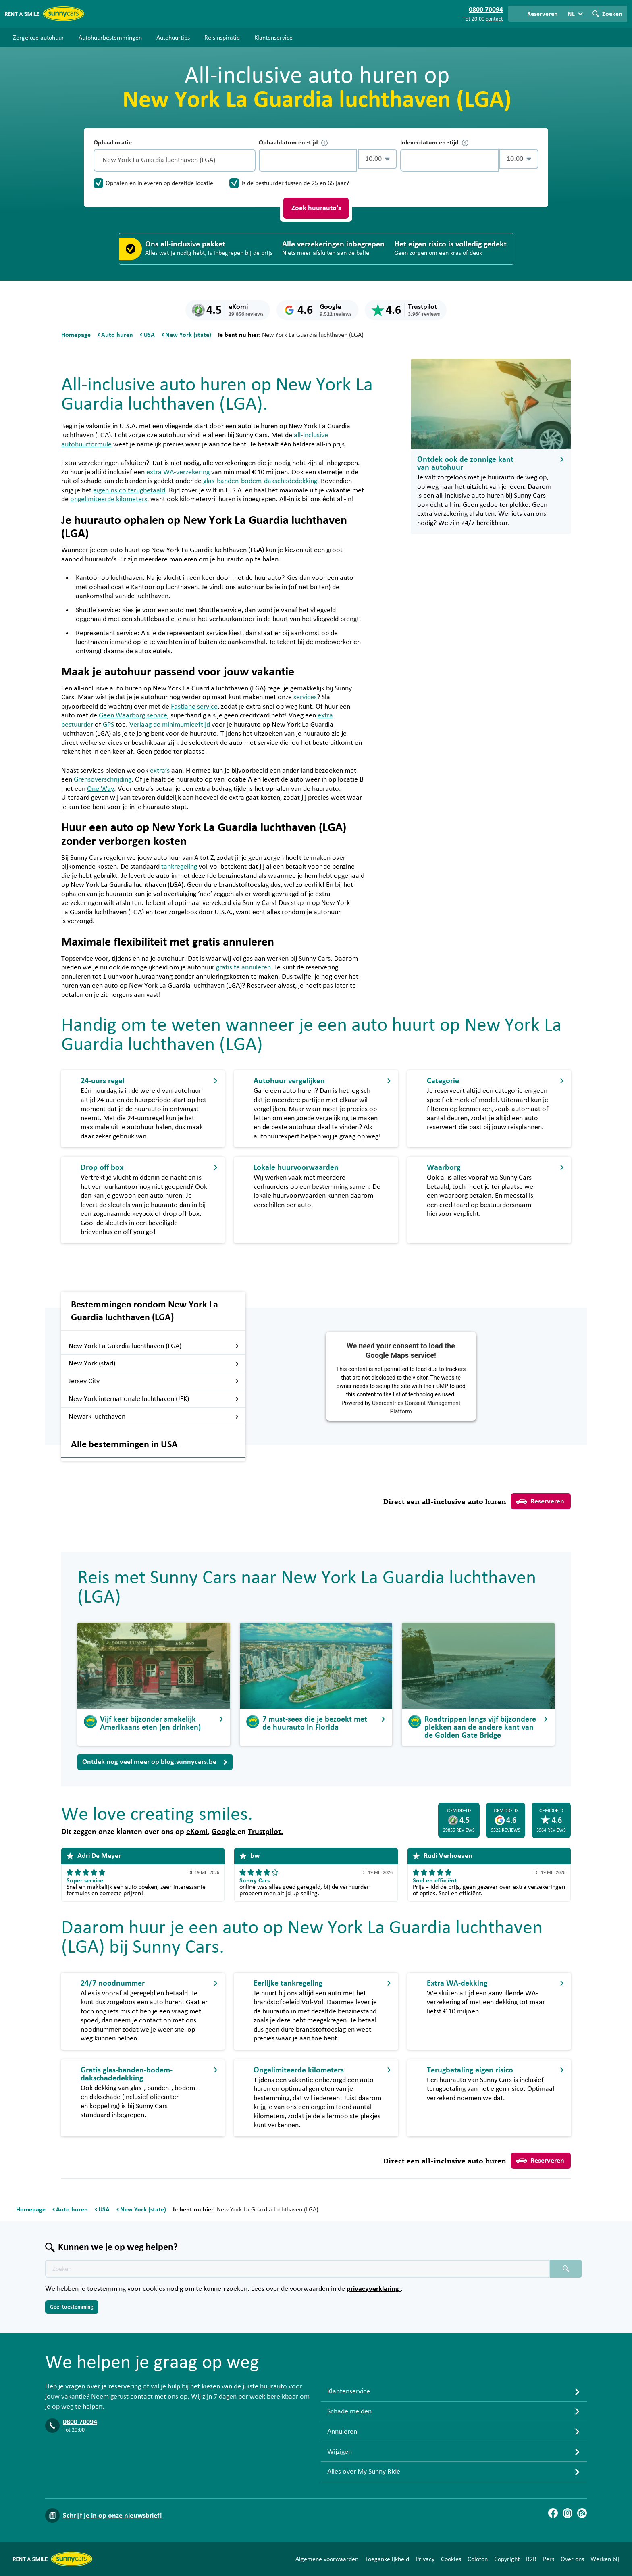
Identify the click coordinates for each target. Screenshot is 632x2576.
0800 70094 (80, 2422)
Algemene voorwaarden (326, 2559)
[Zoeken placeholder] (566, 2269)
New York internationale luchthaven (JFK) (154, 1399)
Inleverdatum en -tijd (434, 142)
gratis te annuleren (243, 967)
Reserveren (540, 1501)
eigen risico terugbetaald (129, 490)
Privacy (425, 2559)
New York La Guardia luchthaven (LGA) (154, 1346)
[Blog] (582, 2513)
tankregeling (179, 866)
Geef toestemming (72, 2307)
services (305, 697)
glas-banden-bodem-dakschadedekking (260, 481)
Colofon (478, 2559)
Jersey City (154, 1381)
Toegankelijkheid (387, 2559)
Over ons (572, 2559)
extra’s (160, 770)
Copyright (507, 2559)
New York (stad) (154, 1363)
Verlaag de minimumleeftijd (169, 724)
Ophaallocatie (113, 142)
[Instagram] (567, 2513)
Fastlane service (194, 706)
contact (494, 19)
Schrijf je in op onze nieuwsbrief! (112, 2515)
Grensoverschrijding (102, 779)
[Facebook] (553, 2513)
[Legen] (247, 160)
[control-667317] (308, 160)
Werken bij (604, 2559)
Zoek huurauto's (316, 208)
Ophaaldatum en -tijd (293, 142)
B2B (531, 2559)
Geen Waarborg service (133, 715)
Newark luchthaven (154, 1416)
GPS (108, 724)
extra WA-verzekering (178, 472)
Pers (548, 2559)
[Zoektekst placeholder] (297, 2269)
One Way (100, 788)
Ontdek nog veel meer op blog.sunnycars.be (155, 1761)
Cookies (451, 2559)
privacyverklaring (374, 2289)
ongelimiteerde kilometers (108, 499)
